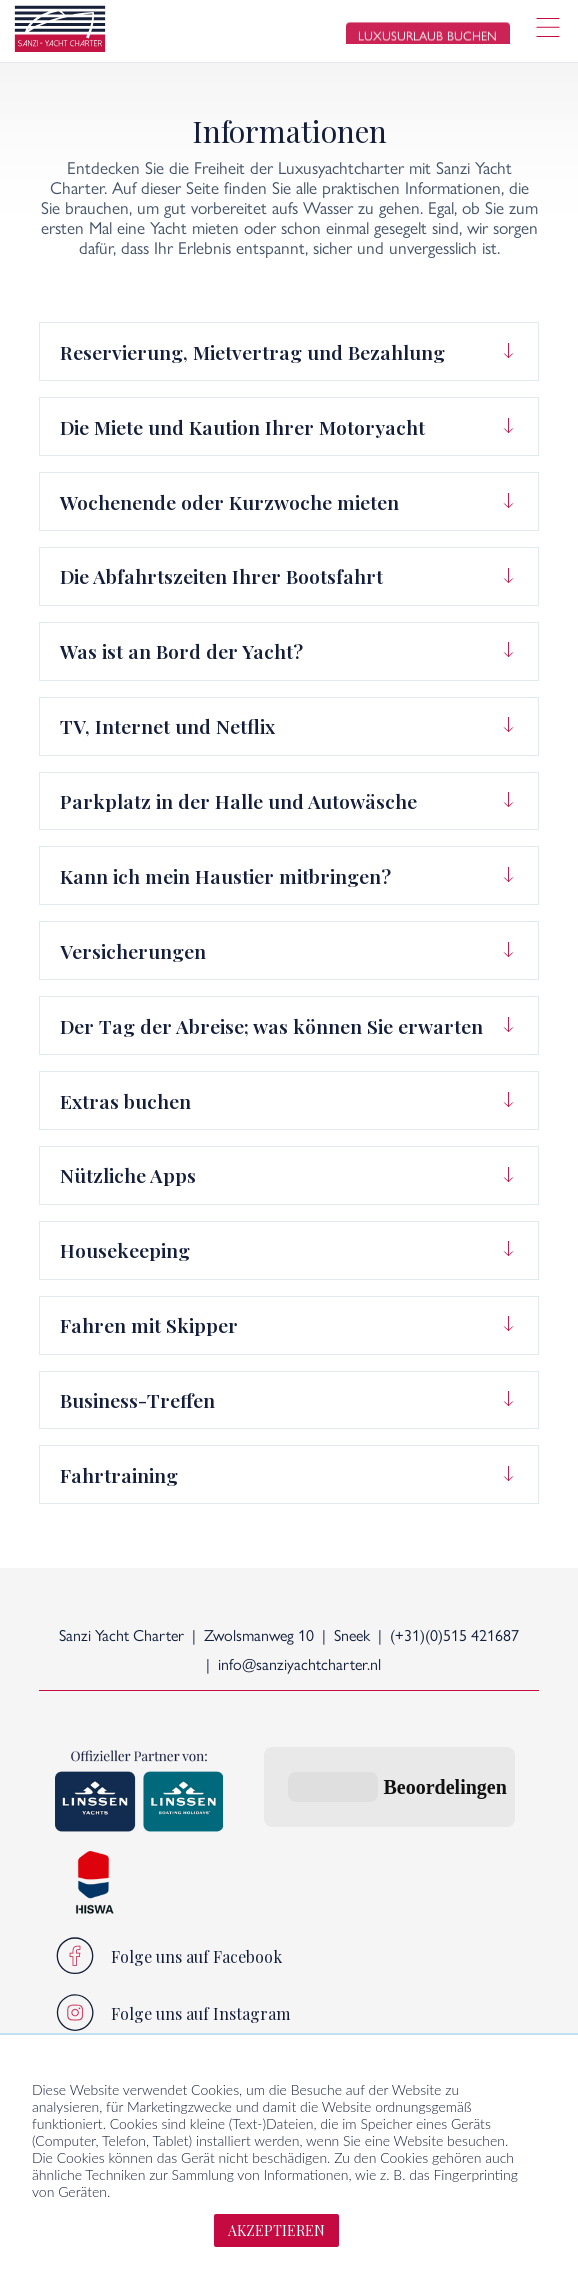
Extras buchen (125, 1101)
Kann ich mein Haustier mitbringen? (225, 876)
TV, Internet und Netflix (167, 726)
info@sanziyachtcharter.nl (299, 1665)
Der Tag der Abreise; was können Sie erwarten (271, 1026)
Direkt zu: (307, 2013)
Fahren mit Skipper (149, 1325)
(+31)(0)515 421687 (454, 1636)
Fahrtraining (119, 1475)
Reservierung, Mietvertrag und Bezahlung (252, 352)
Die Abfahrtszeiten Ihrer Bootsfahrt (221, 576)
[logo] (60, 31)
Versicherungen (133, 951)
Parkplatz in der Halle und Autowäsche (238, 801)
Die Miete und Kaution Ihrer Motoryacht (242, 427)
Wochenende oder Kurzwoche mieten (229, 502)
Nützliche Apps (128, 1175)
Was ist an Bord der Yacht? (181, 651)
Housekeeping (125, 1250)
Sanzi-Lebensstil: (112, 2013)
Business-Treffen (137, 1400)
